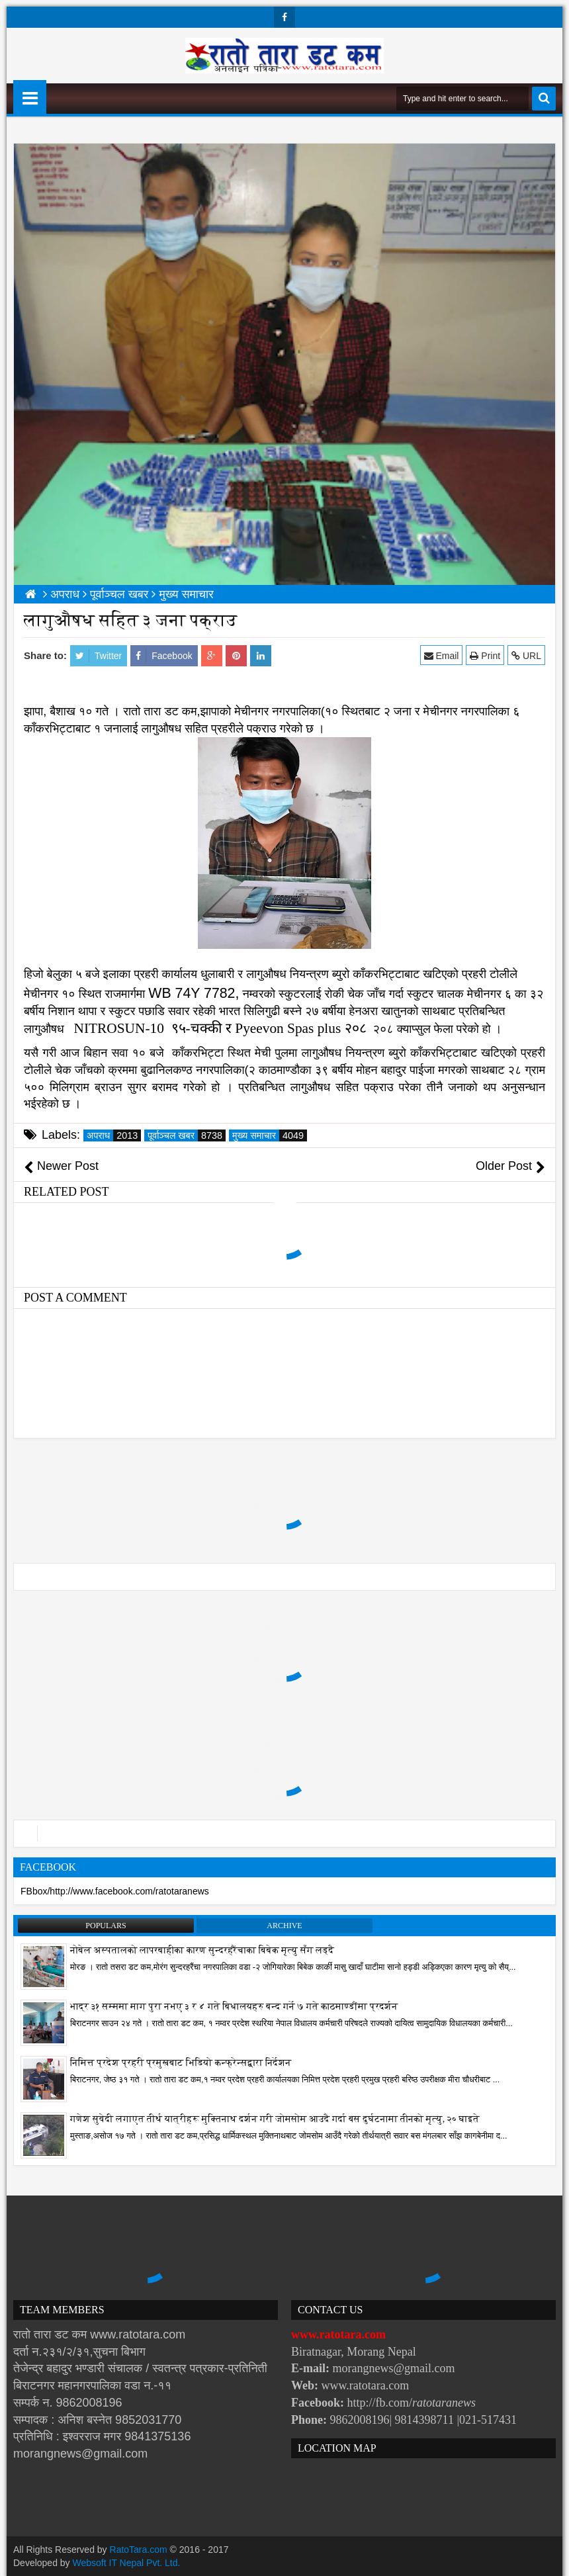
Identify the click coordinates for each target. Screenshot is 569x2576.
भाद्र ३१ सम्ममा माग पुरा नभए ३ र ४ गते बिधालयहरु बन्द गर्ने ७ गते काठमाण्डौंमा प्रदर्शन (234, 2007)
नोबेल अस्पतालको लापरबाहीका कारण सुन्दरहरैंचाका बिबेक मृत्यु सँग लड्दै (202, 1950)
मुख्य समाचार (269, 1135)
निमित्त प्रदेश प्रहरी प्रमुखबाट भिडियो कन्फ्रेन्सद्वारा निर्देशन (180, 2063)
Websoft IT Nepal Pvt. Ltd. (127, 2562)
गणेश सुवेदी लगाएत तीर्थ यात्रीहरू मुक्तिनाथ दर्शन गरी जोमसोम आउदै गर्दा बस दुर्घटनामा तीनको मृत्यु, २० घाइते (275, 2119)
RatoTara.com (138, 2549)
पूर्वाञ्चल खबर (187, 1135)
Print (485, 655)
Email (441, 655)
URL (526, 655)
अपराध (114, 1135)
